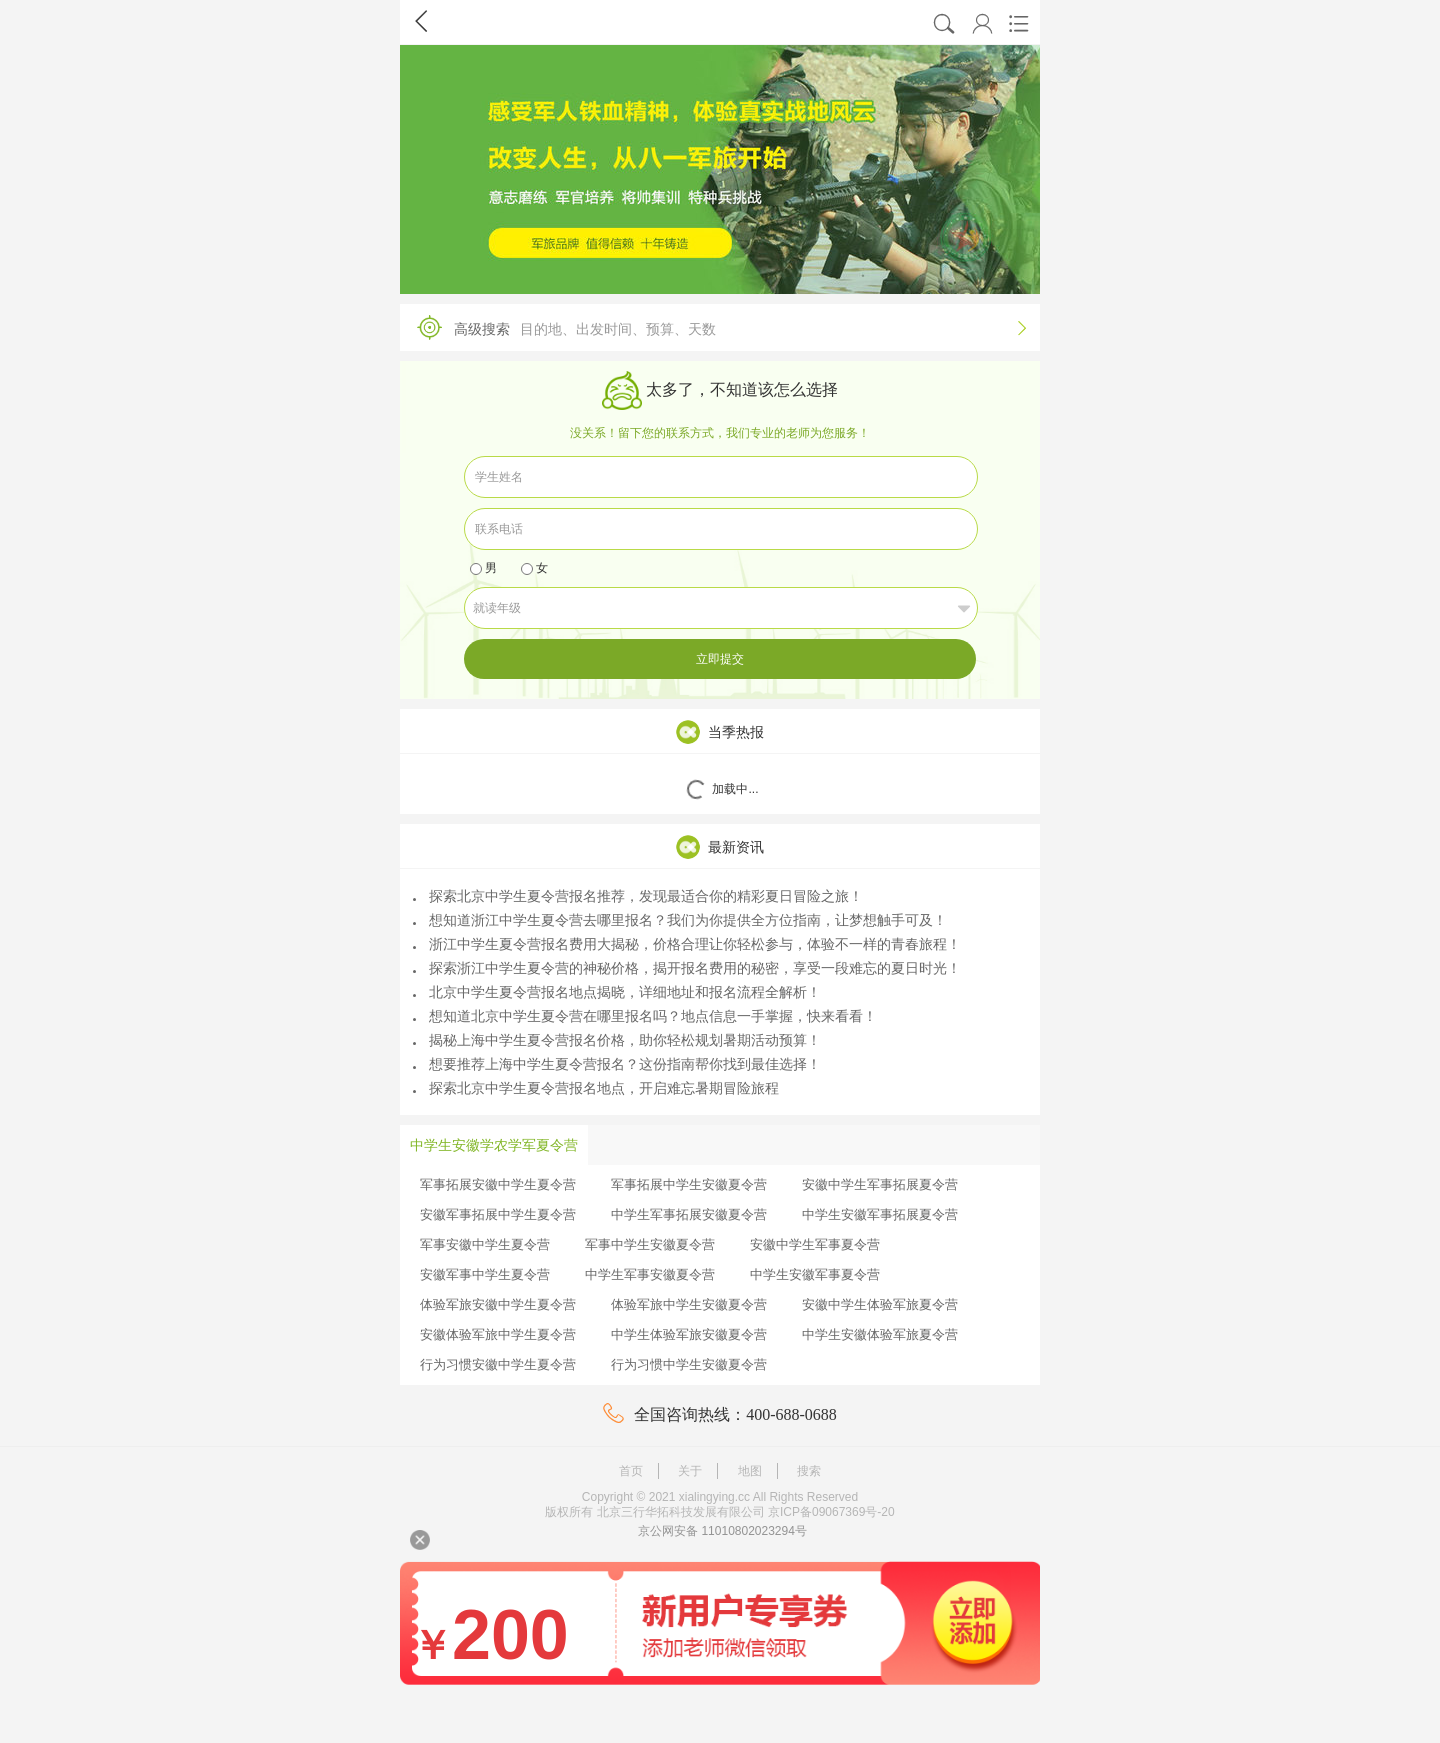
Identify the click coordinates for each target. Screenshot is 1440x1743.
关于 (690, 1471)
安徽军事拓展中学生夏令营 (498, 1214)
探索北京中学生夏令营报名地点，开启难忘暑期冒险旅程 (596, 1088)
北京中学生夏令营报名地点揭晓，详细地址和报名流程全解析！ (617, 992)
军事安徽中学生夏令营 (485, 1244)
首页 (631, 1471)
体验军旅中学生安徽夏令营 (689, 1304)
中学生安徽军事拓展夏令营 (880, 1214)
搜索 (809, 1471)
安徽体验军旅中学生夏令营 (498, 1334)
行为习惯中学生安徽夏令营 (689, 1364)
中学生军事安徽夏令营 (650, 1274)
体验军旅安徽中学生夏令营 (498, 1304)
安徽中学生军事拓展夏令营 (880, 1184)
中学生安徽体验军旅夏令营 (880, 1334)
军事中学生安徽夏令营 (650, 1244)
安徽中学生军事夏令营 (815, 1244)
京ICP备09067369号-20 (831, 1512)
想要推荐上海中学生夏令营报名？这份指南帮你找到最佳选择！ (617, 1064)
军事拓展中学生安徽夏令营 (689, 1184)
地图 (750, 1471)
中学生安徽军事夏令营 (815, 1274)
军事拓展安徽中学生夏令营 (498, 1184)
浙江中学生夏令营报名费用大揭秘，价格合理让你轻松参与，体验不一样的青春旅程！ (687, 944)
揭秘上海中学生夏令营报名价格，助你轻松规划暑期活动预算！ (617, 1040)
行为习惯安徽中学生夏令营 (498, 1364)
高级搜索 (715, 327)
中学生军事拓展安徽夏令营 (689, 1214)
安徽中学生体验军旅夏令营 (880, 1304)
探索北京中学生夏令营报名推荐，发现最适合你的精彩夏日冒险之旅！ (638, 896)
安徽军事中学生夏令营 (485, 1274)
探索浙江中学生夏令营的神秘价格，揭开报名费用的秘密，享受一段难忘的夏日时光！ (687, 968)
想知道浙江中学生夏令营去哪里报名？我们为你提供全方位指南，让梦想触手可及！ (680, 920)
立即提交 (720, 659)
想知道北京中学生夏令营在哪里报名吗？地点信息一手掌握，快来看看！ (645, 1016)
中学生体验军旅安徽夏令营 (689, 1334)
